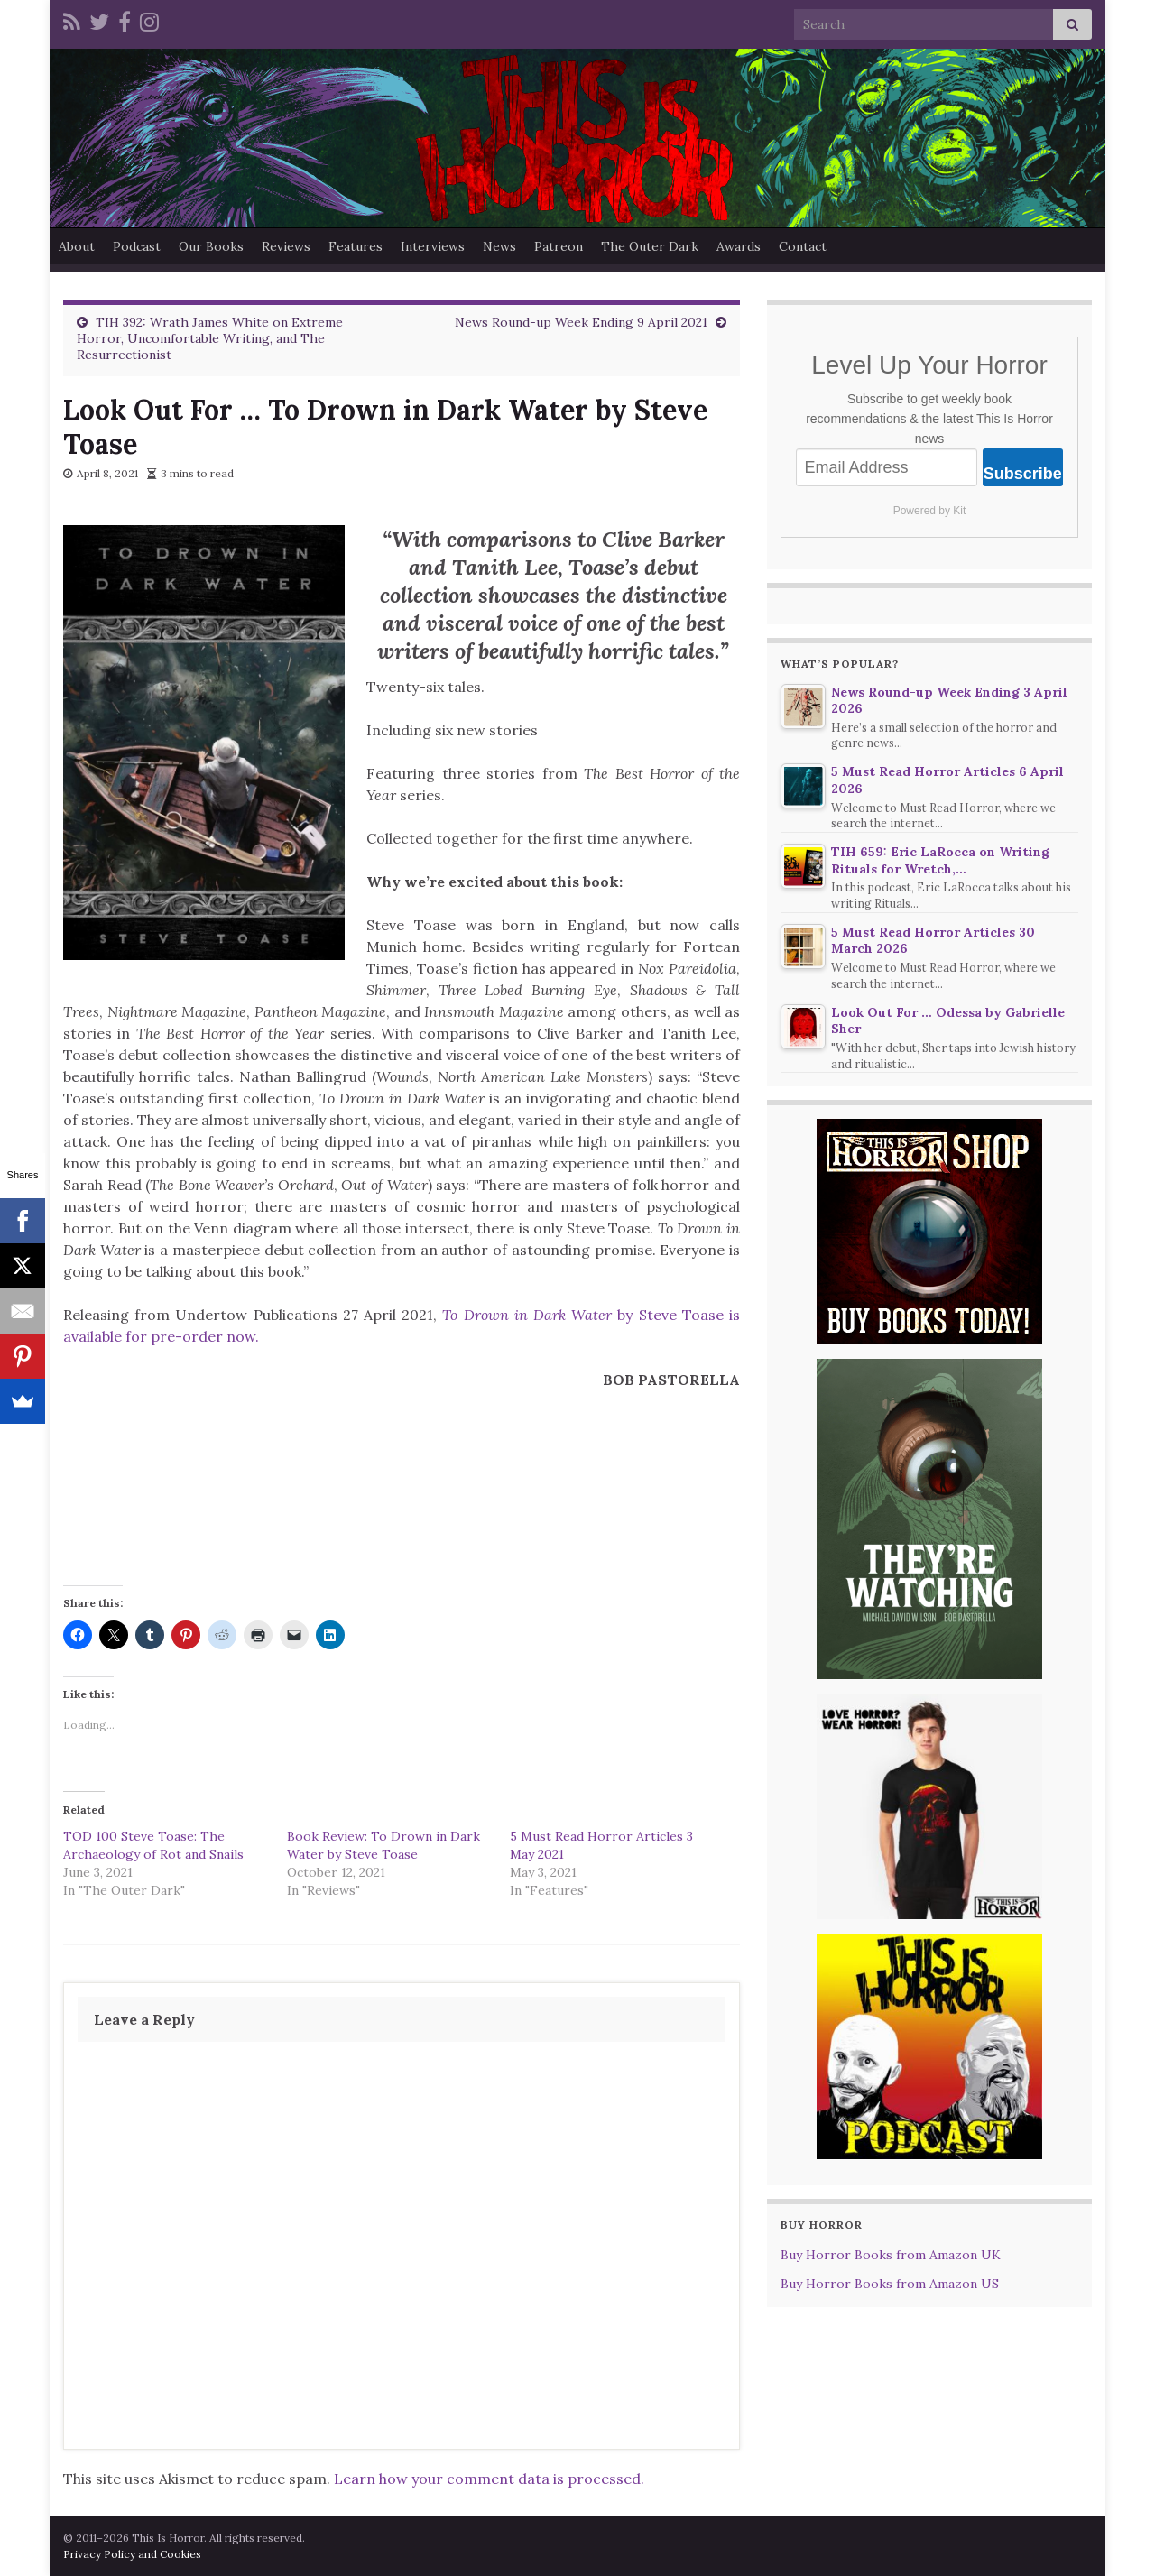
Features (355, 246)
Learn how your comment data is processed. (489, 2479)
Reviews (286, 246)
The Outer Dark (649, 246)
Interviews (433, 246)
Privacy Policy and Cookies (132, 2554)
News (499, 246)
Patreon (558, 246)
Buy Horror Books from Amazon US (890, 2284)
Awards (738, 246)
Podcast (137, 246)
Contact (803, 246)
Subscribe (1023, 474)
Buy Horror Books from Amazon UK (891, 2255)
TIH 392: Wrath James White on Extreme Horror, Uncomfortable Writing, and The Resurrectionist (210, 338)
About (77, 246)
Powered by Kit (929, 510)
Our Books (211, 246)
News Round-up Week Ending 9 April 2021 (581, 322)
